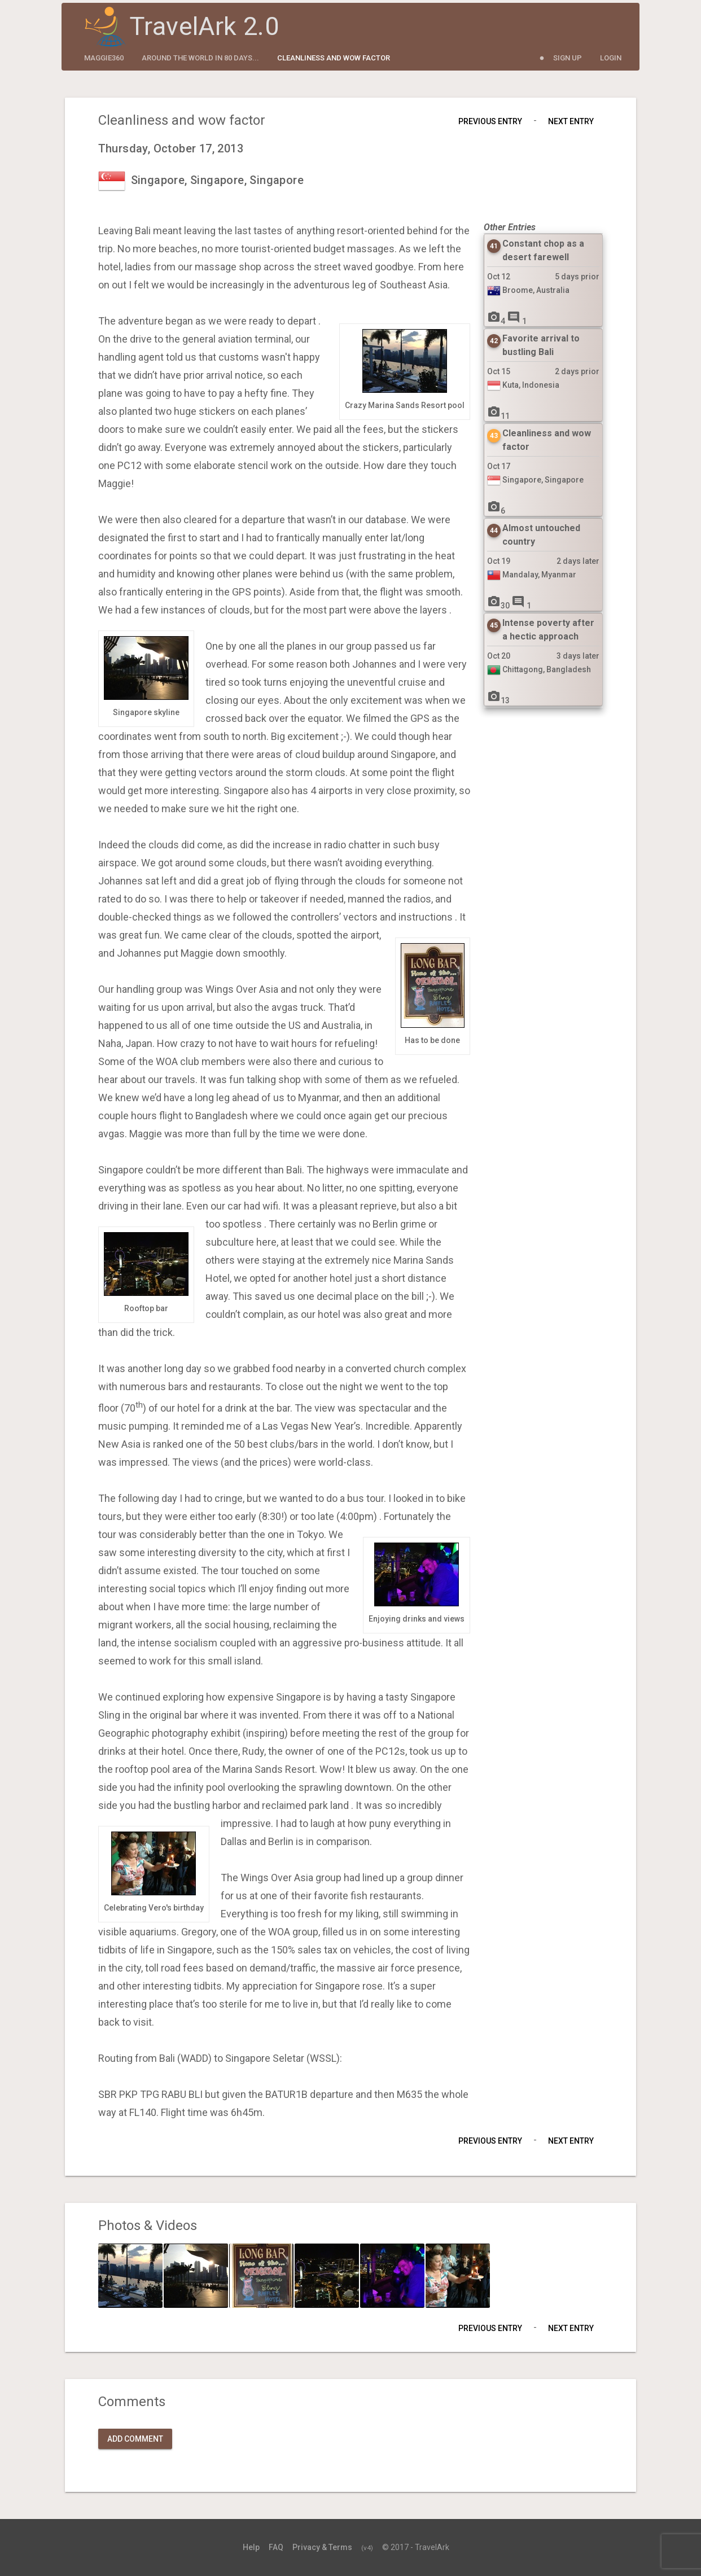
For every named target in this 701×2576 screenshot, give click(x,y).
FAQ (276, 2547)
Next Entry (571, 121)
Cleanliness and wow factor (333, 58)
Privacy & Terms (322, 2547)
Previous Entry (490, 121)
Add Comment (135, 2438)
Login (610, 58)
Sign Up (567, 58)
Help (251, 2547)
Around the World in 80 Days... (200, 58)
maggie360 (104, 58)
